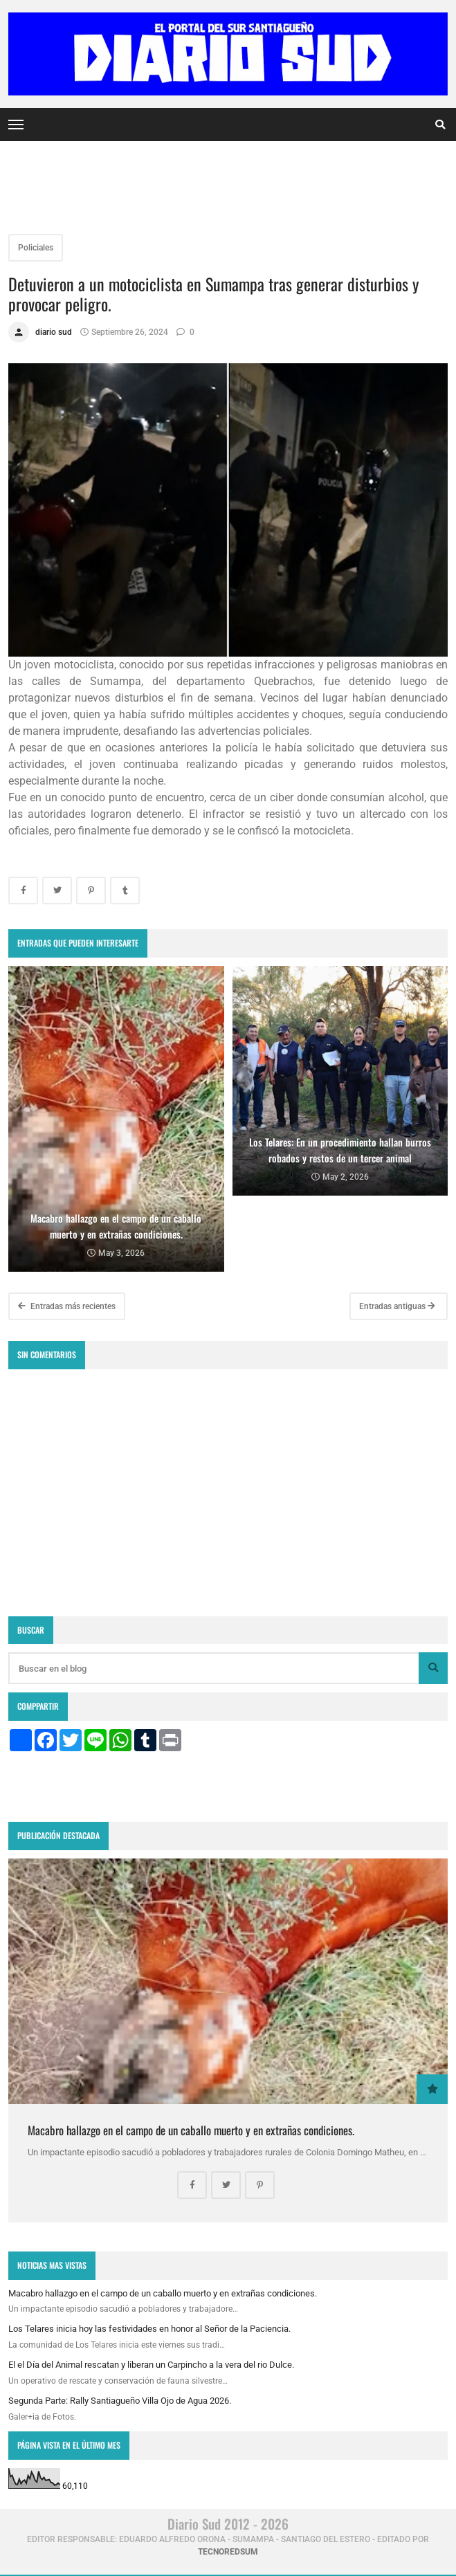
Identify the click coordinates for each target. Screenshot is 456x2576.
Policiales (35, 248)
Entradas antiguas (397, 1306)
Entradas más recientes (67, 1306)
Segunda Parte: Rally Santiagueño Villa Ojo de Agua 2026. (119, 2400)
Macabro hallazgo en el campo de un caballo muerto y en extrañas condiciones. (191, 2130)
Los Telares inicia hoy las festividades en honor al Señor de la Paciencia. (149, 2328)
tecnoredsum (228, 2552)
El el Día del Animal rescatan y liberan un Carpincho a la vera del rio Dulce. (151, 2364)
